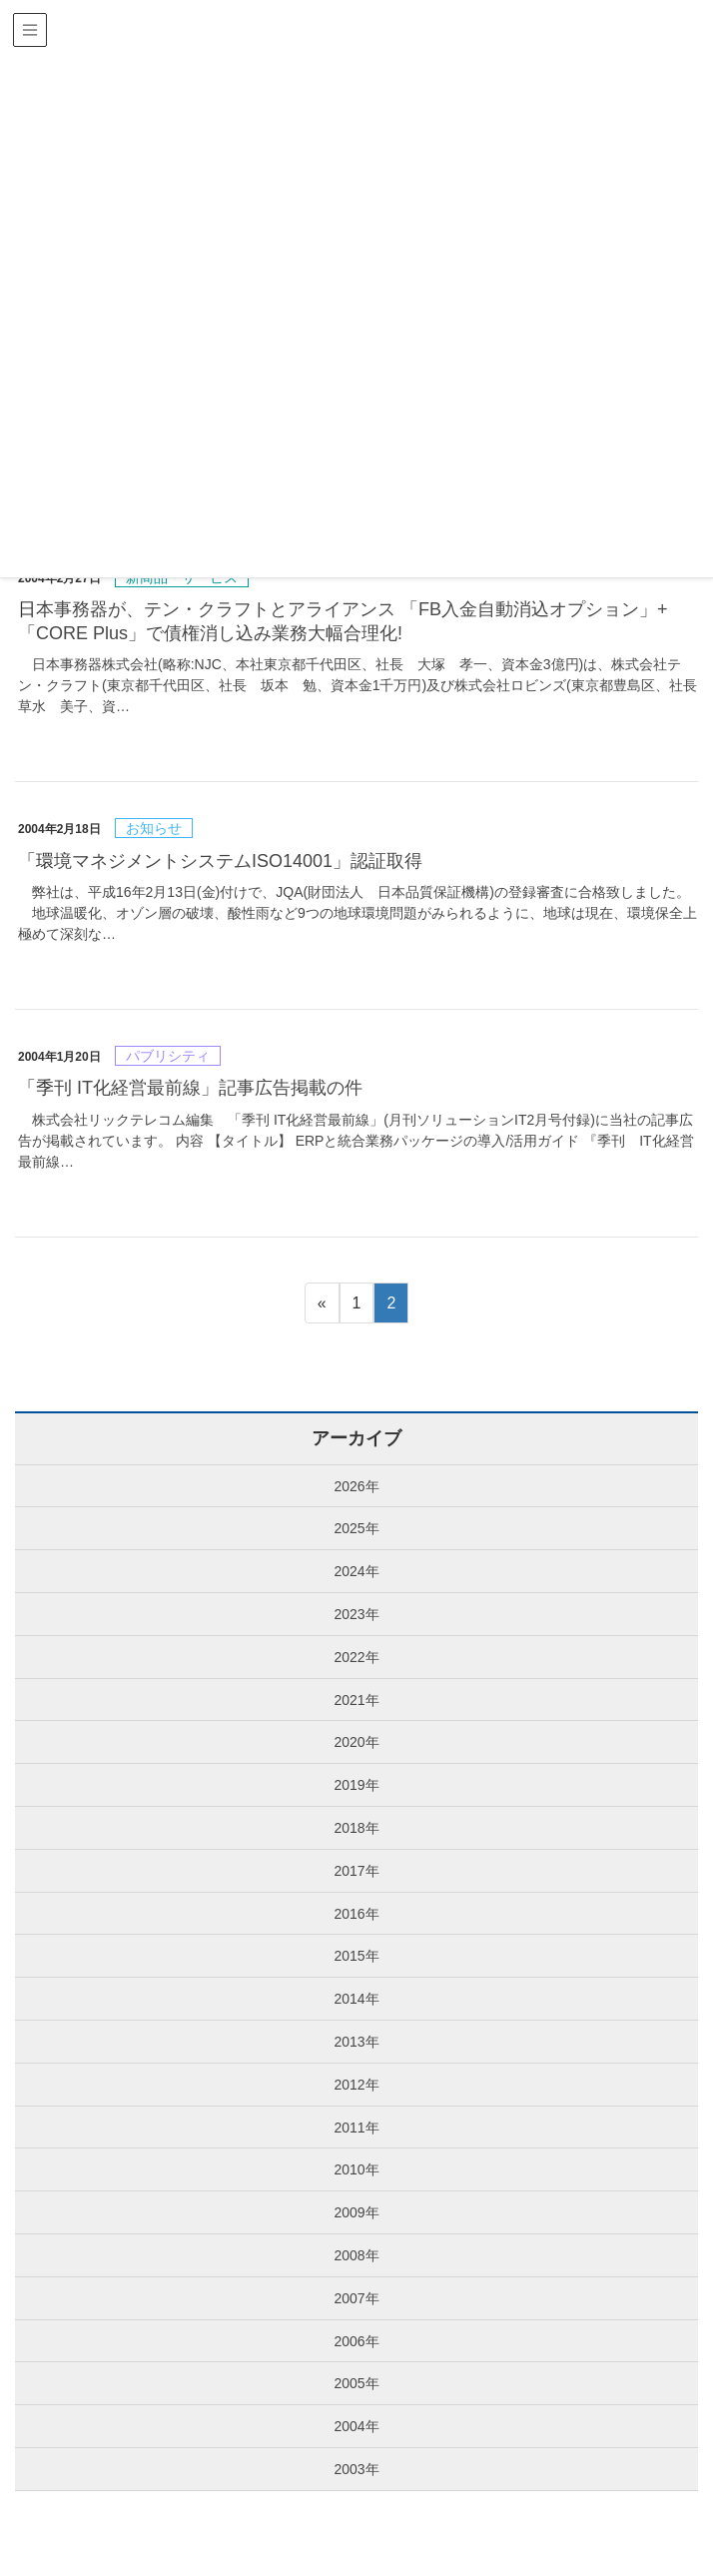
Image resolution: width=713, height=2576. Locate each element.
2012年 (356, 2085)
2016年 (356, 1914)
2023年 (356, 1614)
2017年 (356, 1871)
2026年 (356, 1486)
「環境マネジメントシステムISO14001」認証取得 (220, 861)
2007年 (356, 2298)
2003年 (356, 2469)
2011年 (356, 2128)
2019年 (356, 1785)
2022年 (356, 1657)
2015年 (356, 1956)
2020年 (356, 1742)
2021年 (356, 1700)
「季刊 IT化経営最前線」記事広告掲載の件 (190, 1088)
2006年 (356, 2341)
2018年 (356, 1828)
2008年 (356, 2255)
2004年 (356, 2426)
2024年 (356, 1571)
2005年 (356, 2383)
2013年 (356, 2042)
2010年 (356, 2169)
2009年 (356, 2212)
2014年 (356, 1999)
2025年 (356, 1528)
